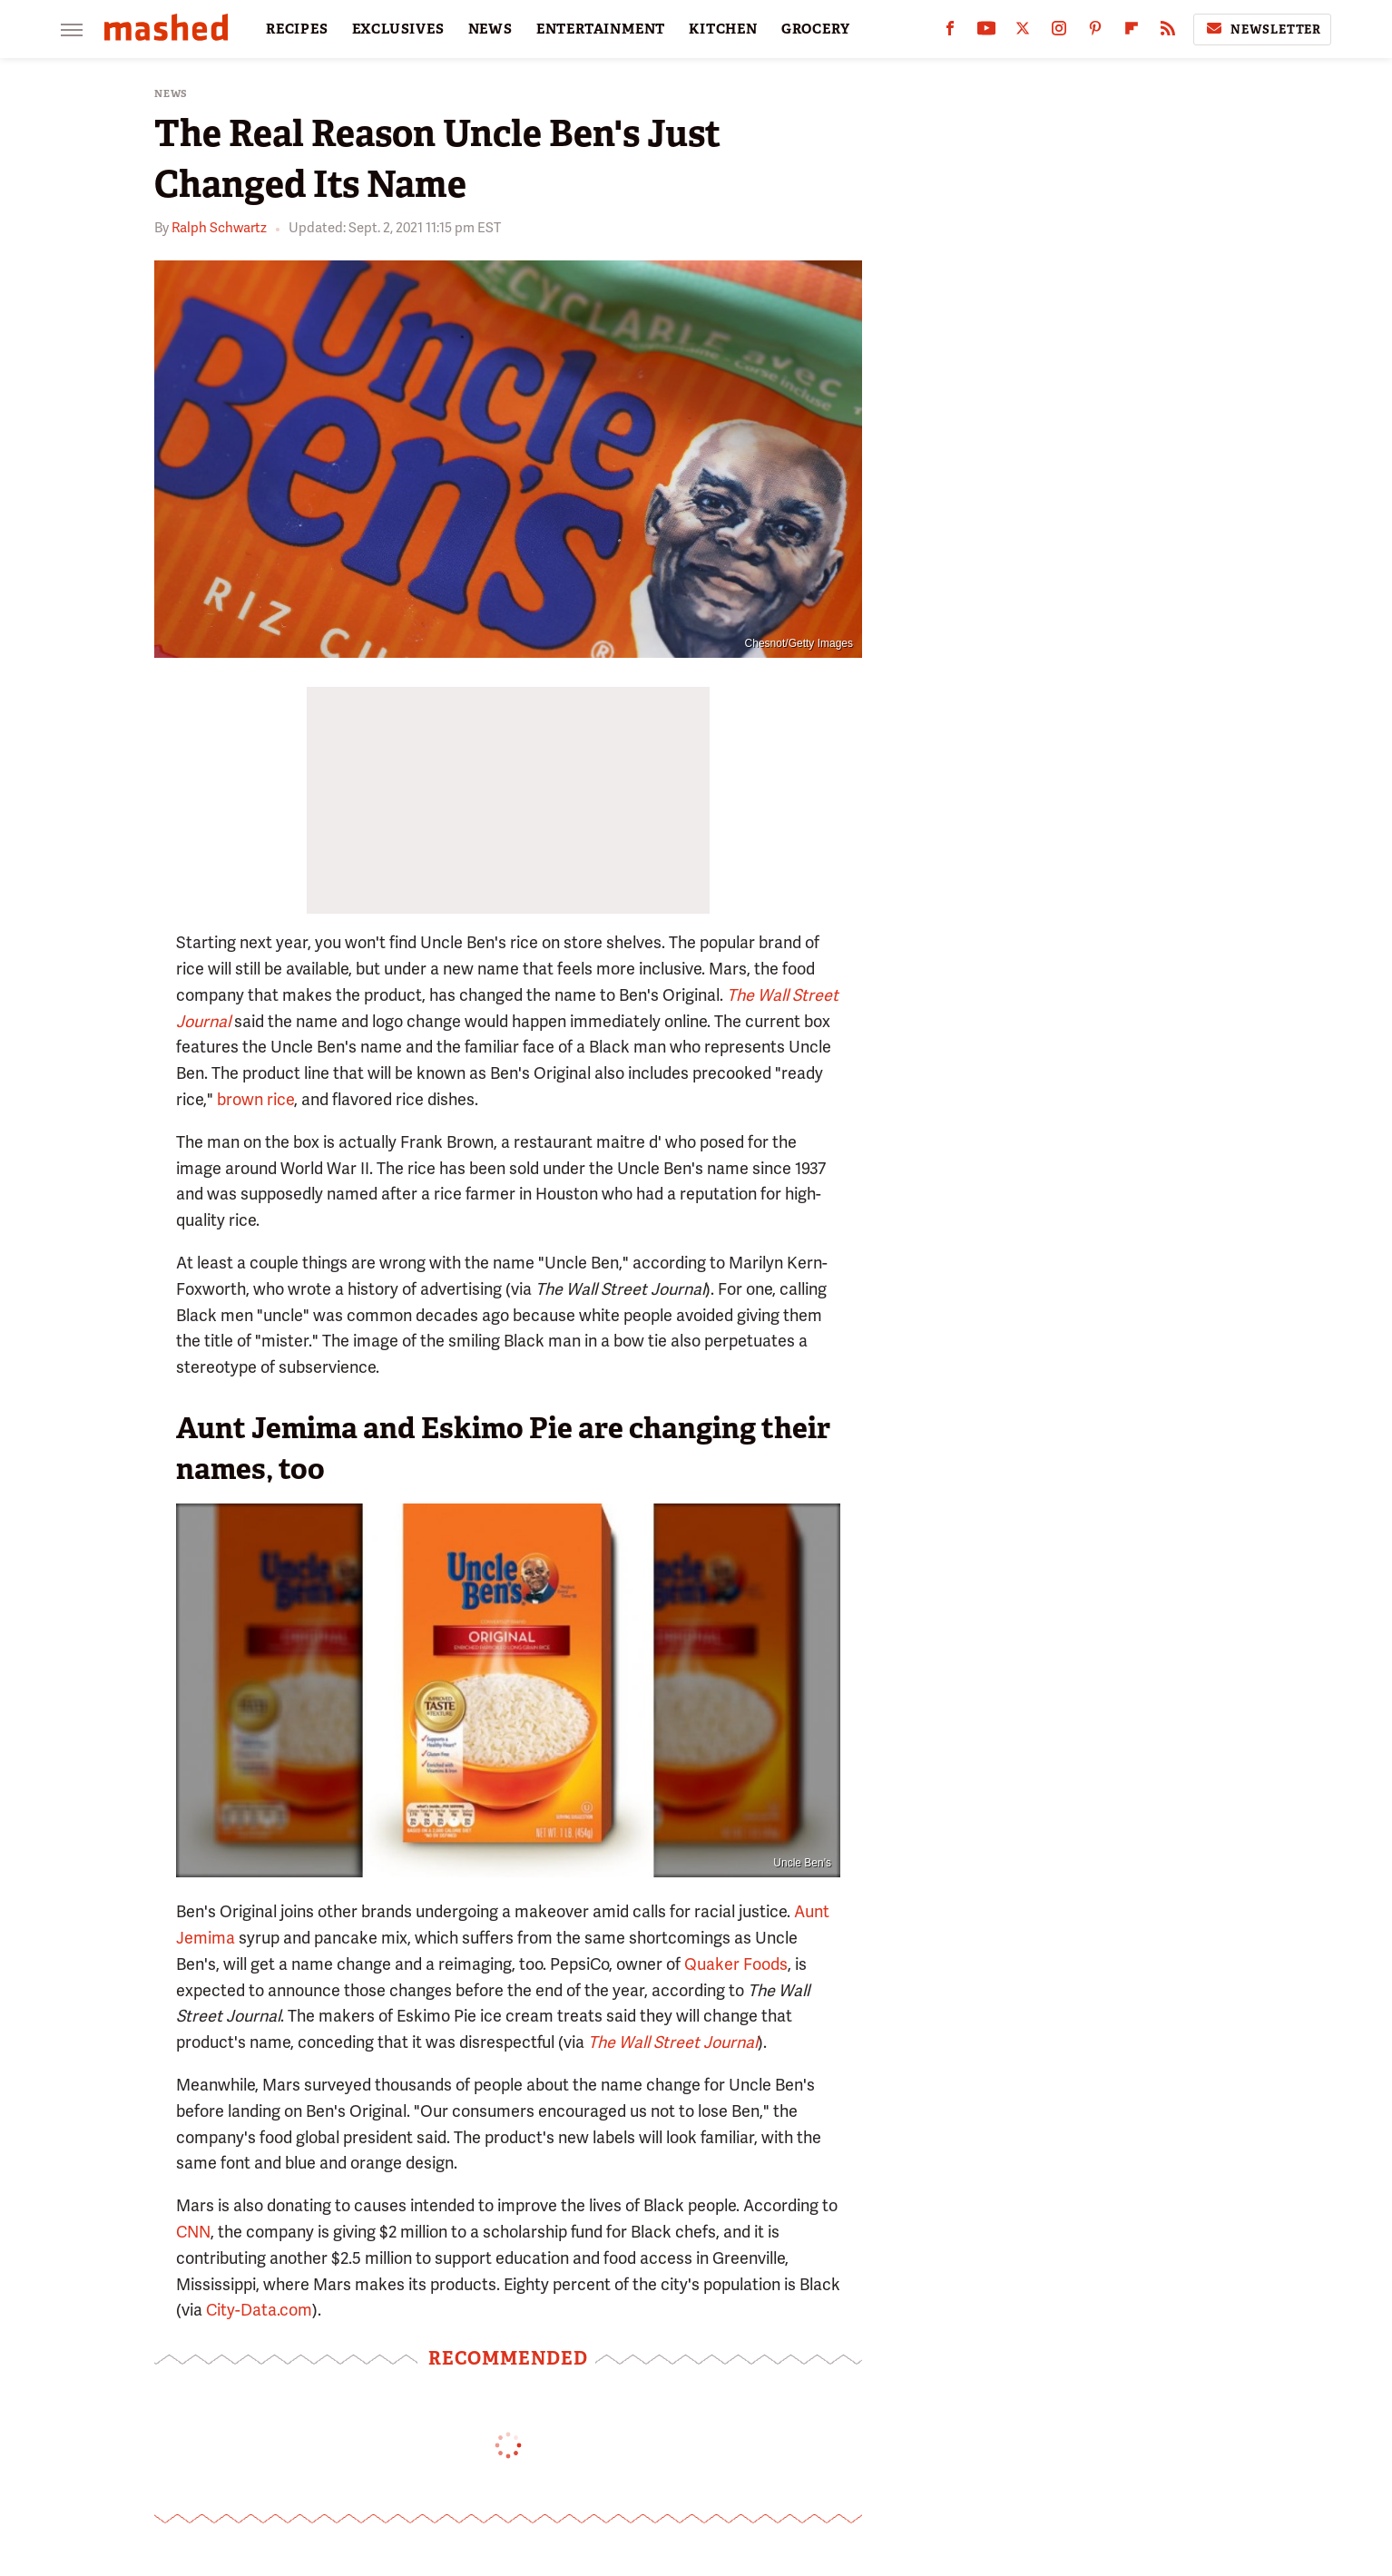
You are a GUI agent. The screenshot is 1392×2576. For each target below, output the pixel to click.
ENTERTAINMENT (600, 29)
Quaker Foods (736, 1964)
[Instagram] (1059, 32)
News (171, 94)
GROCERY (815, 29)
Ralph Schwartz (219, 228)
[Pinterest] (1095, 32)
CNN (193, 2231)
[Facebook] (950, 32)
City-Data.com (259, 2309)
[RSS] (1168, 32)
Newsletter (1262, 29)
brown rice (255, 1099)
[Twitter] (1023, 32)
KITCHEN (723, 29)
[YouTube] (986, 32)
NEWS (490, 29)
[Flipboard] (1131, 32)
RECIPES (297, 29)
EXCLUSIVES (398, 29)
